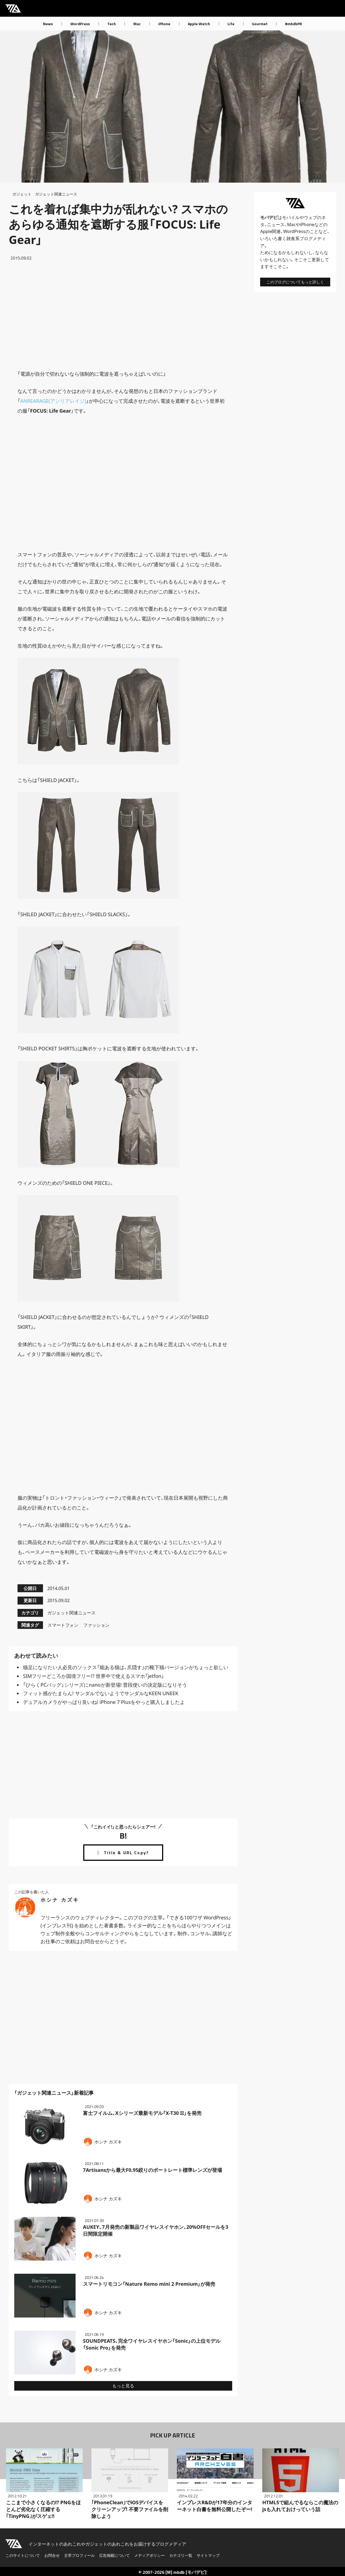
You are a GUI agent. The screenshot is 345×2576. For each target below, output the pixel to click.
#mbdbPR (293, 24)
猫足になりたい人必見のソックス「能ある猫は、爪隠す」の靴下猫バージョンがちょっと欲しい (125, 1667)
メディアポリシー (149, 2555)
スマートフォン (63, 1625)
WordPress (80, 24)
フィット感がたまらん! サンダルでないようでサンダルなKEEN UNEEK (100, 1693)
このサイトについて (22, 2555)
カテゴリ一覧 (180, 2555)
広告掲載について (114, 2555)
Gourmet (260, 24)
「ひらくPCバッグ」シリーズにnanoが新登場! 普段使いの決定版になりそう (105, 1684)
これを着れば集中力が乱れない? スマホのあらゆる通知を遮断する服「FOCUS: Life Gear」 (118, 224)
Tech (111, 24)
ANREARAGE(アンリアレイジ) (53, 401)
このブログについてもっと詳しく (295, 281)
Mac (137, 24)
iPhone (164, 24)
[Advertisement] (123, 315)
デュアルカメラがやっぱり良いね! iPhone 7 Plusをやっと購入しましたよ (104, 1702)
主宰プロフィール (79, 2555)
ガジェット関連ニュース (56, 194)
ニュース (275, 225)
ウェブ (310, 217)
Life (231, 24)
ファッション (96, 1625)
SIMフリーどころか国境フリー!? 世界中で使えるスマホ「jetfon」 (93, 1676)
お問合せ (52, 2555)
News (48, 24)
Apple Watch (199, 24)
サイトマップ (208, 2555)
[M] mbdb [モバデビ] (185, 2572)
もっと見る (123, 2386)
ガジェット (21, 194)
